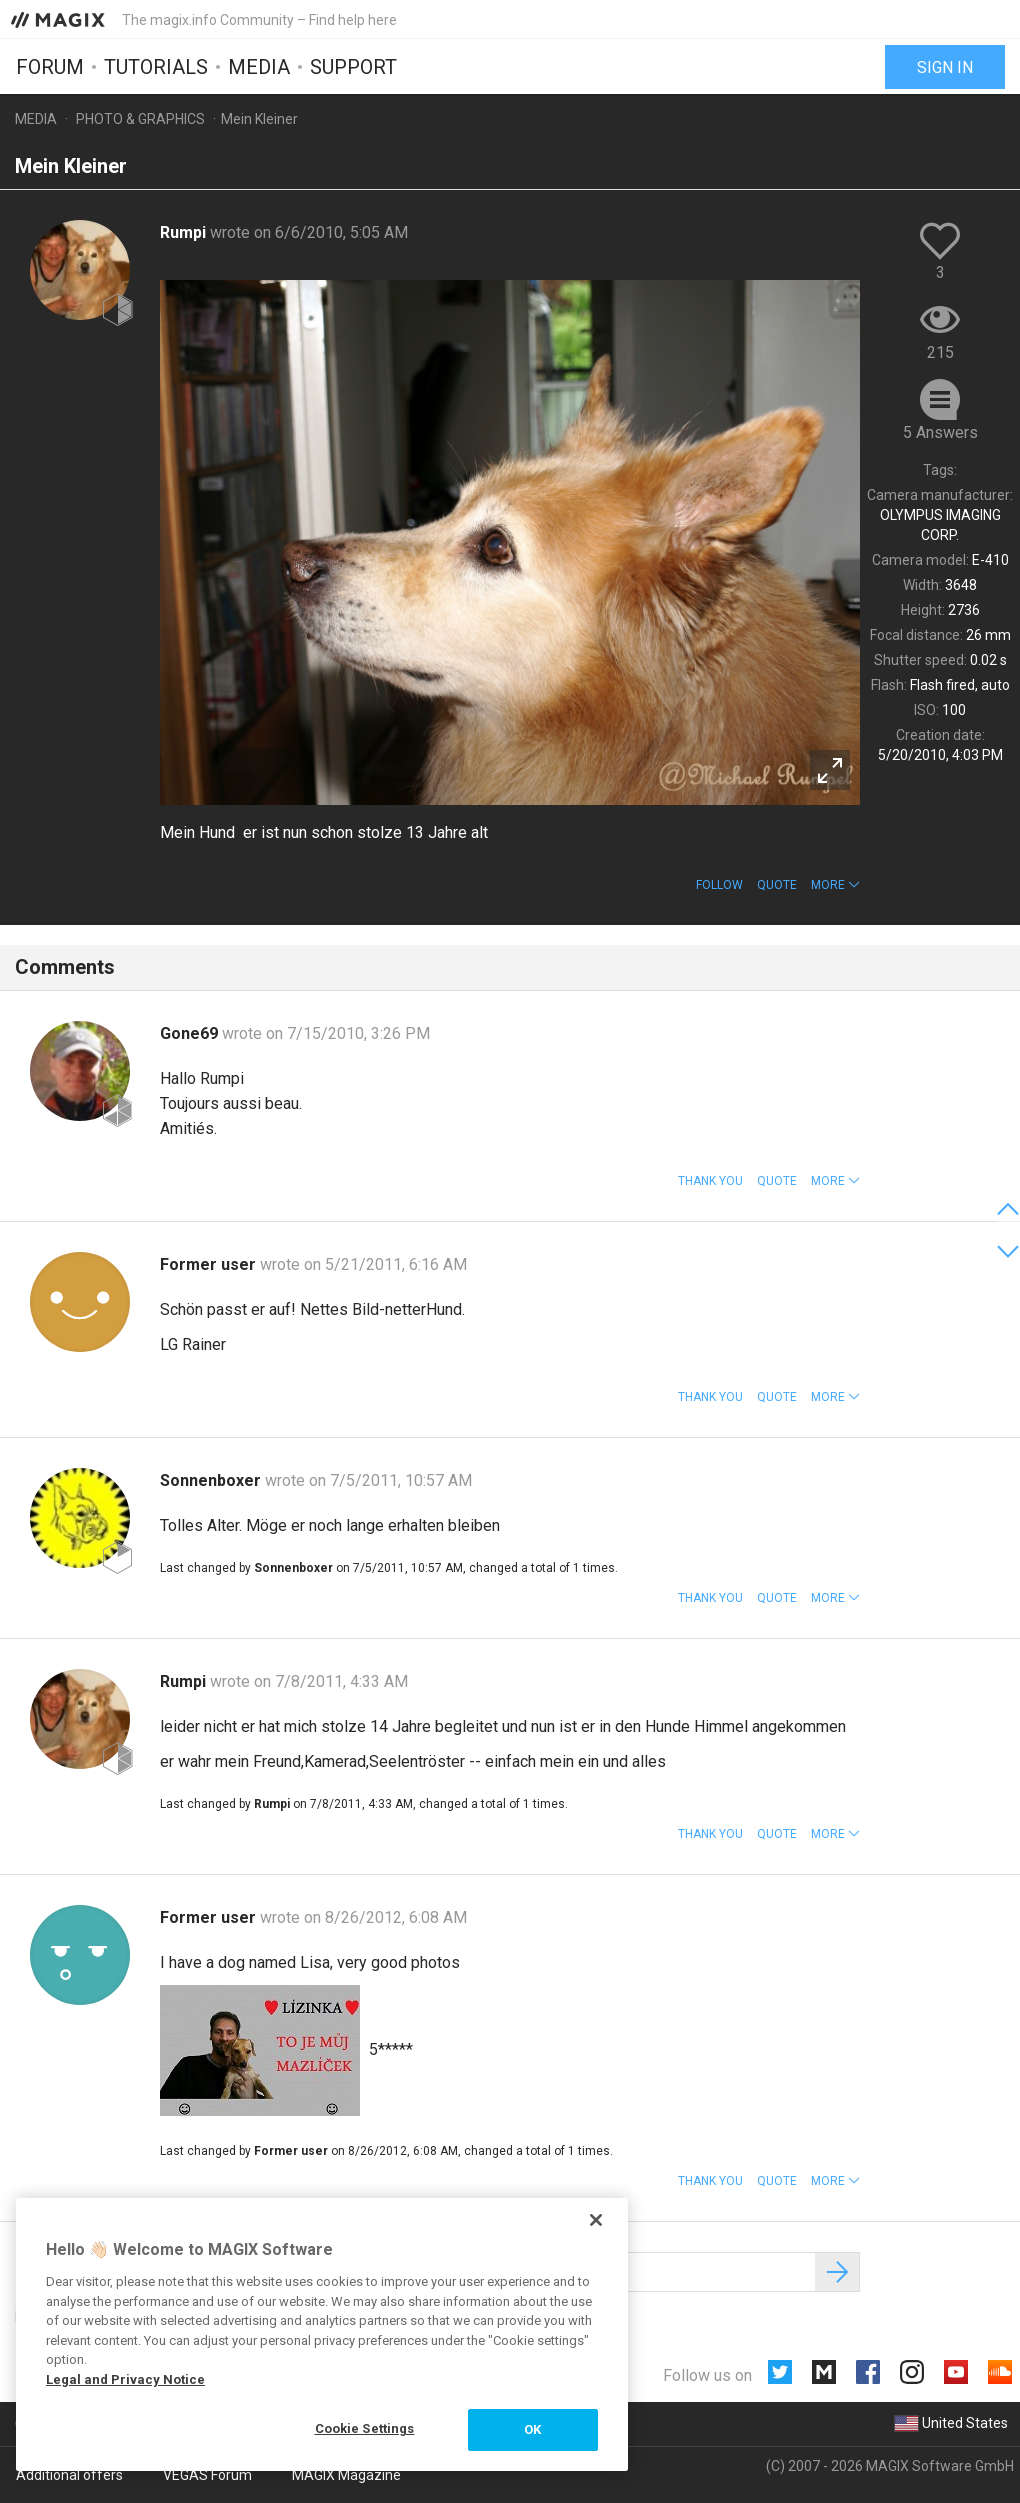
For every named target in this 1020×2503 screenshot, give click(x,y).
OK (532, 2429)
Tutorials (156, 67)
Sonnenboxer (212, 1480)
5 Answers (940, 432)
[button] (835, 885)
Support (353, 67)
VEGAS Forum (207, 2475)
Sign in (945, 67)
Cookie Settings (365, 2428)
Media (259, 67)
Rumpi (185, 232)
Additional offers (69, 2475)
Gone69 (191, 1033)
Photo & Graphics (140, 119)
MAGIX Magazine (346, 2475)
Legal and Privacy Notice (125, 2379)
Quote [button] (777, 885)
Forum (50, 67)
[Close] (596, 2220)
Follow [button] (719, 885)
